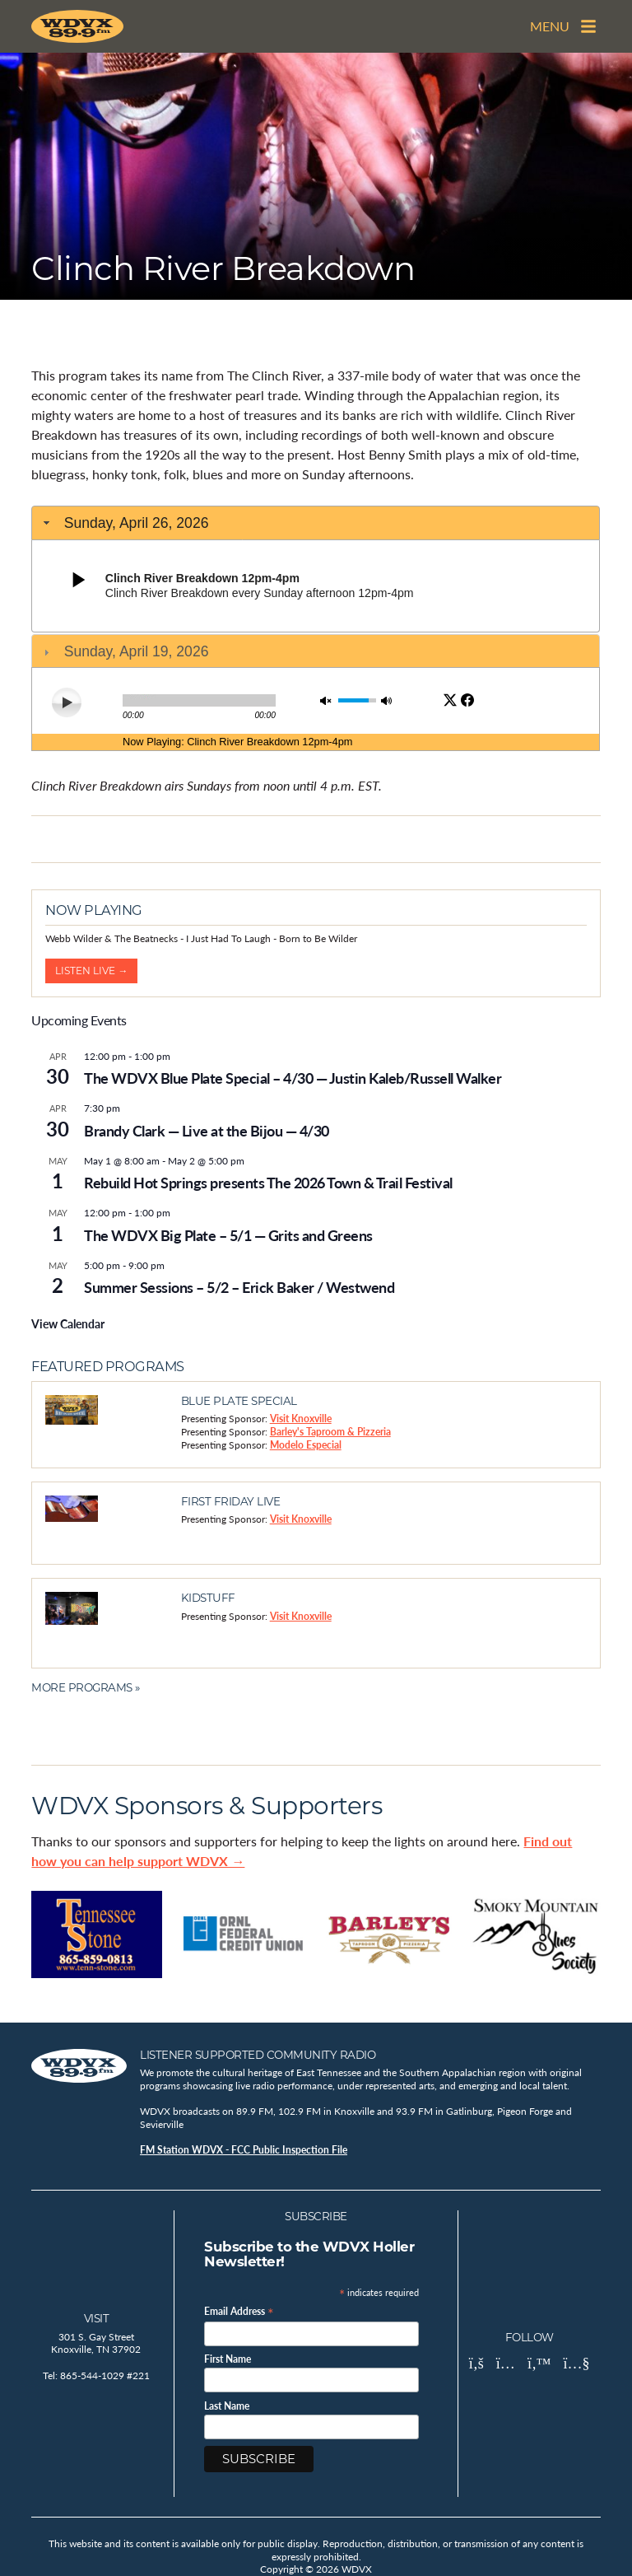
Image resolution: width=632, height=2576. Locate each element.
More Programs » (85, 1687)
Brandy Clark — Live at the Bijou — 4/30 (206, 1130)
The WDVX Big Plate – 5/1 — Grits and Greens (228, 1235)
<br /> (315, 627)
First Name (227, 2359)
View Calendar (68, 1323)
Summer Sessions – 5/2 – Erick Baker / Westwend (239, 1286)
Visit (96, 2318)
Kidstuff (208, 1597)
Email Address (239, 2310)
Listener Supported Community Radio (257, 2054)
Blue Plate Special (239, 1400)
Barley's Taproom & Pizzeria (330, 1432)
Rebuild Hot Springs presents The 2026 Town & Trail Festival (268, 1182)
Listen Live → (91, 970)
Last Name (226, 2406)
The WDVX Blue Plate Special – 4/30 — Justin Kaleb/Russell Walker (292, 1077)
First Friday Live (231, 1501)
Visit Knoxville (301, 1419)
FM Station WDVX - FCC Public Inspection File (243, 2150)
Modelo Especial (306, 1445)
